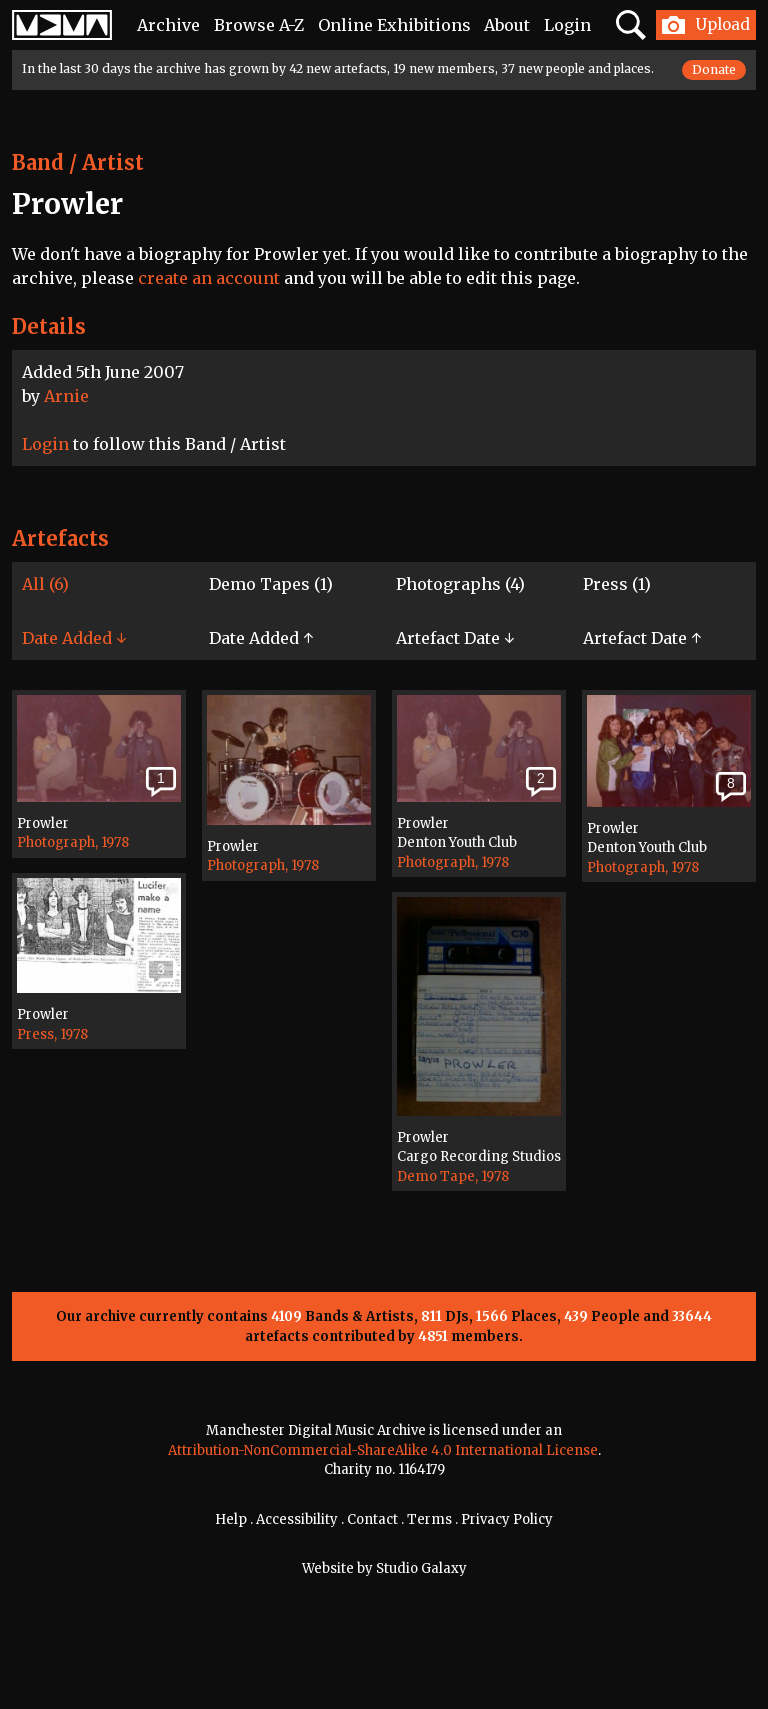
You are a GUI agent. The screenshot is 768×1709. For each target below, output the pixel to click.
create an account (209, 278)
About (507, 25)
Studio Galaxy (421, 1568)
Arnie (66, 396)
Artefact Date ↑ (642, 638)
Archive (168, 25)
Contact (372, 1519)
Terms (429, 1519)
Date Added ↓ (74, 638)
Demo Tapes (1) (271, 584)
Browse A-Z (259, 25)
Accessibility (297, 1519)
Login (567, 25)
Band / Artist (78, 162)
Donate (714, 69)
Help (231, 1519)
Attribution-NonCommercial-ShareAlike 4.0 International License (383, 1450)
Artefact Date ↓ (455, 638)
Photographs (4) (460, 584)
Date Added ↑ (261, 638)
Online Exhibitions (394, 25)
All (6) (45, 584)
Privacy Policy (507, 1519)
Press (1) (617, 584)
